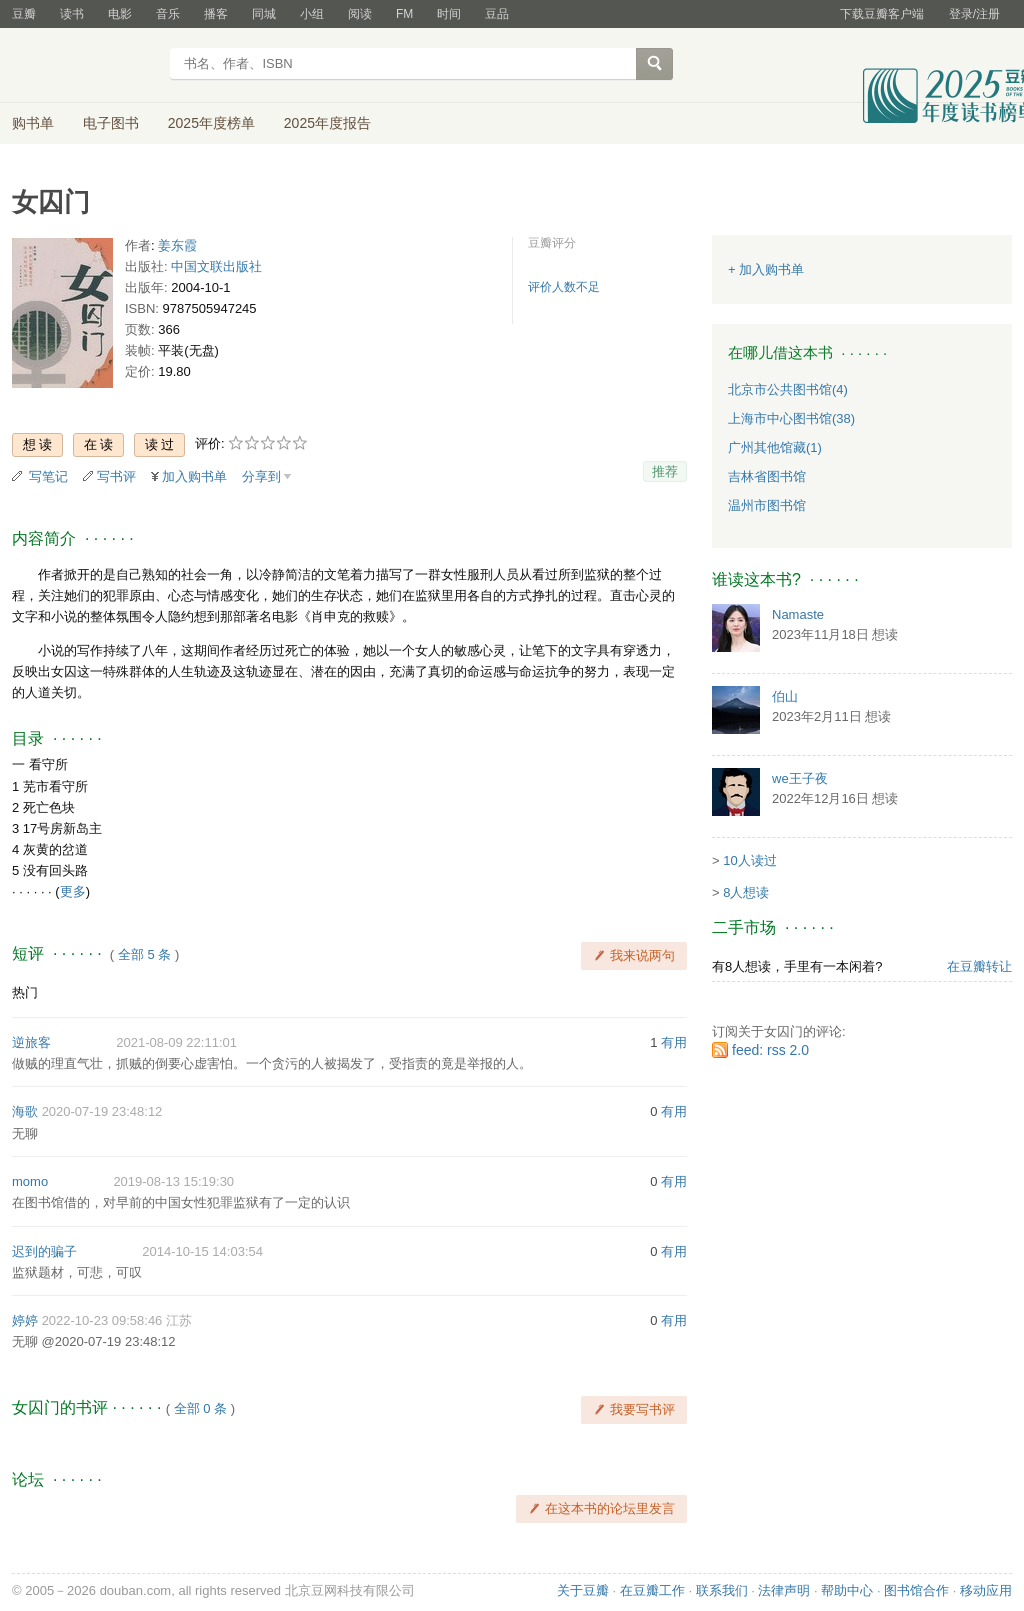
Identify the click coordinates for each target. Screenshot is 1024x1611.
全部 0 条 (200, 1408)
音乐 (168, 14)
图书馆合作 (916, 1590)
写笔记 (48, 476)
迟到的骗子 (44, 1251)
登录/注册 (974, 14)
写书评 (116, 476)
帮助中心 (847, 1590)
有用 (674, 1042)
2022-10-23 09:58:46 (102, 1320)
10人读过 (749, 860)
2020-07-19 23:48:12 (102, 1111)
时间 (449, 14)
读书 (72, 14)
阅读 (360, 14)
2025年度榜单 (211, 123)
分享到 (261, 476)
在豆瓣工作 (652, 1590)
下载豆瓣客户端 (882, 14)
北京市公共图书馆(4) (788, 389)
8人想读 (746, 892)
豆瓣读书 (84, 66)
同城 (264, 14)
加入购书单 (194, 476)
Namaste (798, 614)
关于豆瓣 (583, 1590)
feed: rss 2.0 (770, 1050)
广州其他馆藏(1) (775, 447)
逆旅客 (31, 1042)
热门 (25, 992)
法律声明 (784, 1590)
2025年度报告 (327, 123)
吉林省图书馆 (767, 476)
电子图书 (111, 123)
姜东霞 (177, 245)
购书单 (33, 123)
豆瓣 (24, 14)
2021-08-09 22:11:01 (176, 1042)
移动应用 (986, 1590)
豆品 (497, 14)
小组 (312, 14)
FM (404, 14)
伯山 (785, 696)
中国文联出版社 (216, 266)
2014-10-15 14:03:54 (202, 1251)
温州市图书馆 (767, 505)
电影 (120, 14)
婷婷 (25, 1320)
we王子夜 (800, 778)
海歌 (25, 1111)
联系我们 (722, 1590)
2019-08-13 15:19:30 (173, 1181)
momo (30, 1181)
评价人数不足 (564, 287)
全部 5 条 (144, 954)
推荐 (665, 471)
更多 (73, 891)
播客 (216, 14)
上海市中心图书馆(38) (791, 418)
